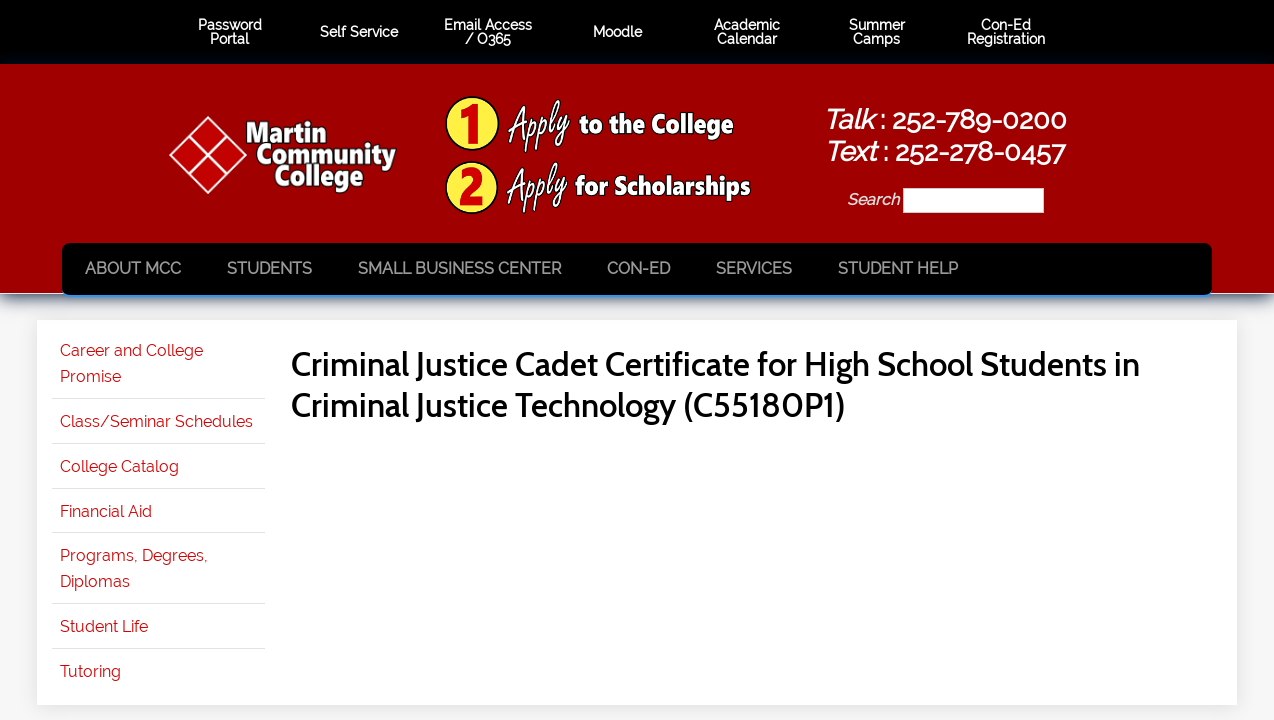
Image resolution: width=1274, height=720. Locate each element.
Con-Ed (638, 268)
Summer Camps (877, 32)
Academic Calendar (747, 32)
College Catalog (119, 466)
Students (269, 268)
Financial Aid (106, 511)
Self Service (359, 32)
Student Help (898, 268)
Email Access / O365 (488, 32)
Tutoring (90, 671)
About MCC (133, 268)
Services (754, 268)
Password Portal (230, 32)
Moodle (617, 32)
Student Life (104, 626)
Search (875, 199)
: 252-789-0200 (945, 119)
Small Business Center (459, 268)
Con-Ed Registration (1006, 32)
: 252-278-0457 (944, 151)
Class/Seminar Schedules (156, 421)
